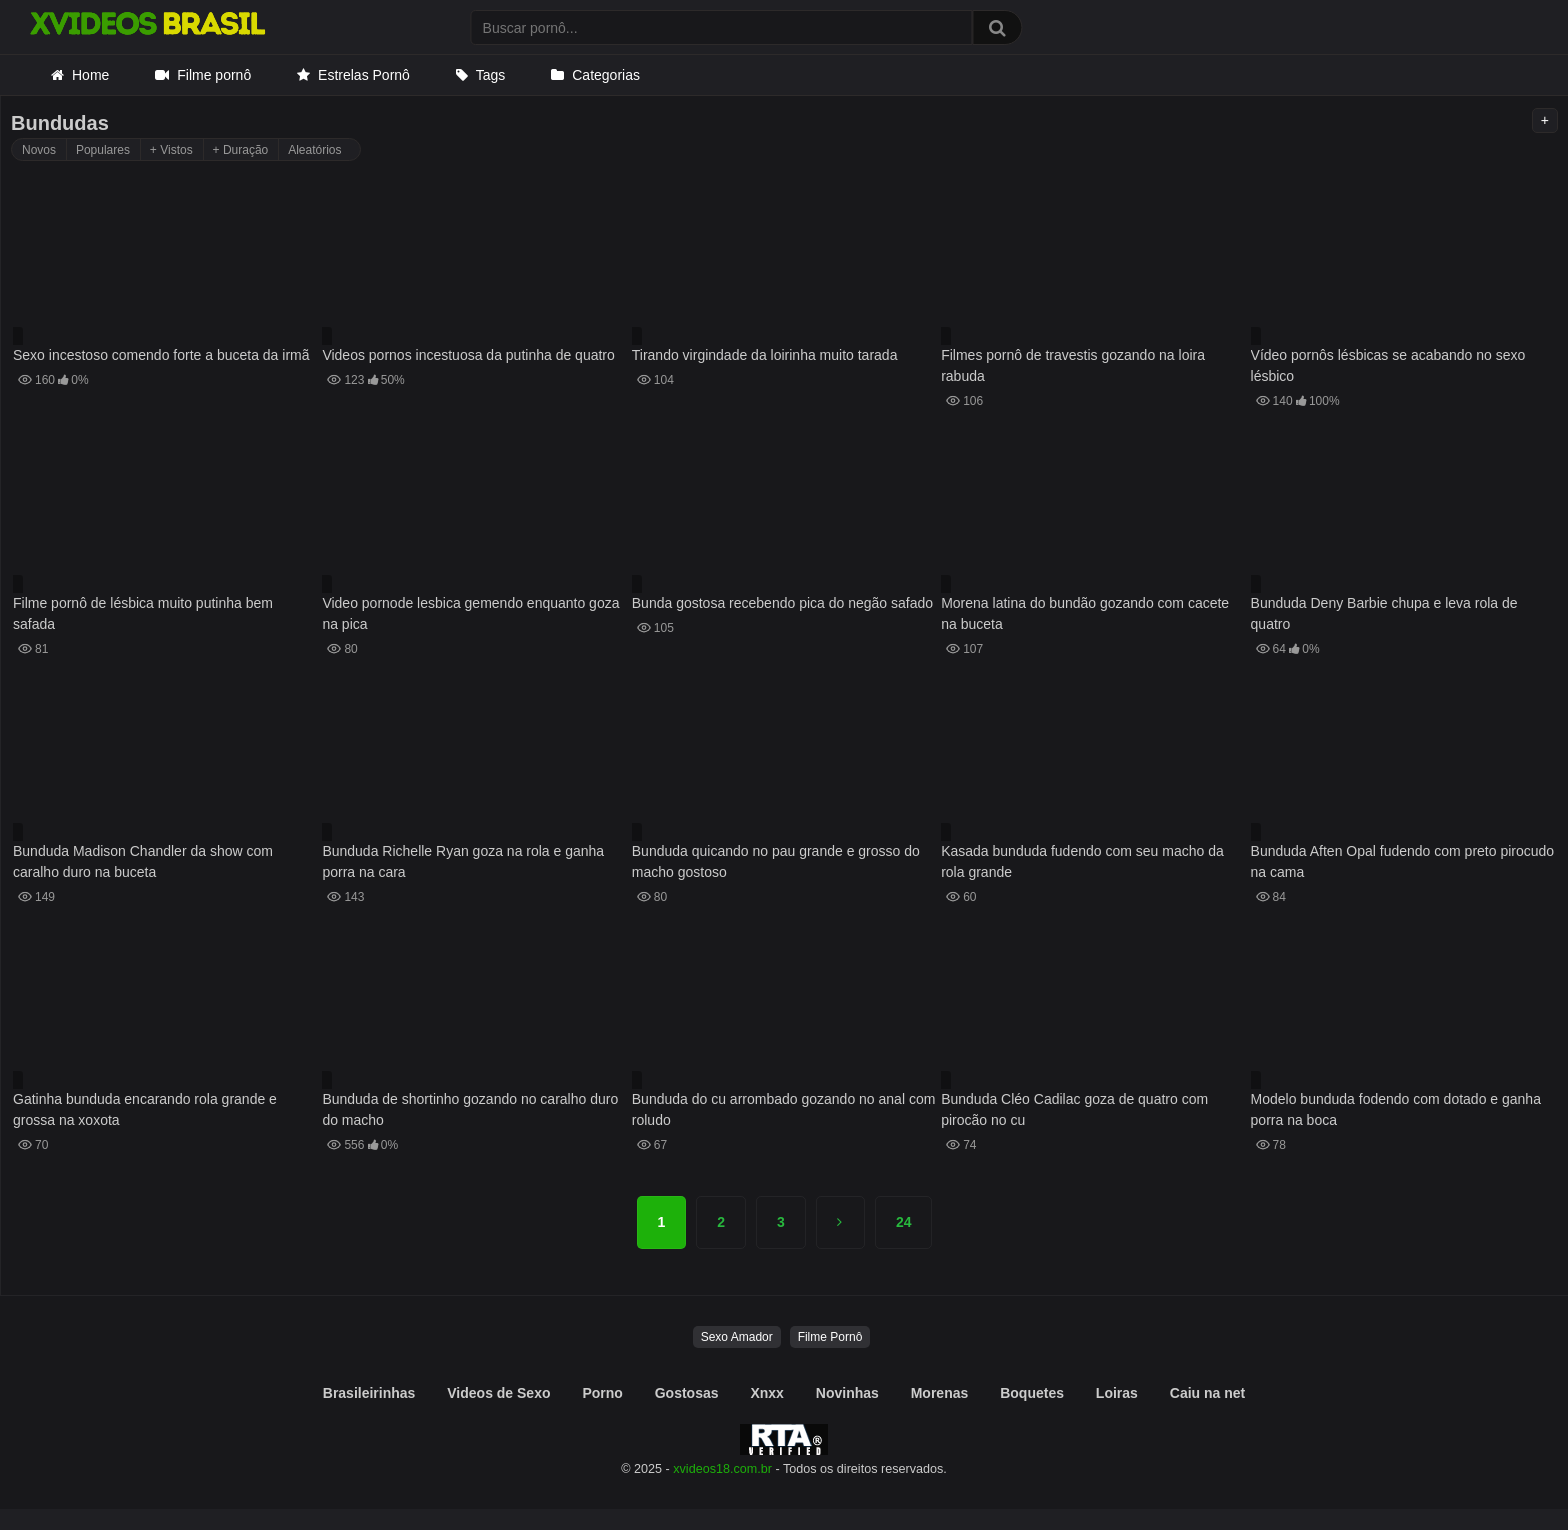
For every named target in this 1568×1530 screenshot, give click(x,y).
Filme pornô (214, 75)
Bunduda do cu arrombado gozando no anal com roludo (784, 1109)
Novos (39, 150)
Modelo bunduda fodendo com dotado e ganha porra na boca (1396, 1109)
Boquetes (1032, 1393)
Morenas (940, 1393)
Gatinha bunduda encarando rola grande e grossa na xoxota (145, 1109)
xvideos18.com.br (722, 1469)
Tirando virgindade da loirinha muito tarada (765, 355)
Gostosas (687, 1393)
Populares (103, 150)
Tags (491, 75)
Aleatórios (314, 150)
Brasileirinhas (369, 1393)
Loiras (1117, 1393)
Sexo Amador (737, 1337)
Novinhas (847, 1393)
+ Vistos (171, 150)
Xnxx (766, 1393)
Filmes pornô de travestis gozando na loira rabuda (1073, 365)
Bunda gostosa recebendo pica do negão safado (782, 603)
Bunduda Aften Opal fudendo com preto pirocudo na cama (1403, 861)
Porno (602, 1393)
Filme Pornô (830, 1337)
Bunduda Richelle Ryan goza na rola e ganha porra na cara (463, 861)
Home (90, 75)
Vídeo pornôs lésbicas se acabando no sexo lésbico (1388, 365)
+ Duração (241, 150)
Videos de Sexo (498, 1393)
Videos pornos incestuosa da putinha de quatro (468, 355)
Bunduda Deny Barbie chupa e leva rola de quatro (1384, 613)
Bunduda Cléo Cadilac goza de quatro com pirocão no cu (1074, 1109)
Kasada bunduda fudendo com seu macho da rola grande (1082, 861)
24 (904, 1222)
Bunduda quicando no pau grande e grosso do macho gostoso (776, 861)
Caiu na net (1207, 1393)
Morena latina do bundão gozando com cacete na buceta (1085, 613)
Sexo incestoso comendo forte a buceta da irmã (161, 355)
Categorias (606, 75)
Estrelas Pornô (364, 75)
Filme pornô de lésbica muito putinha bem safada (143, 613)
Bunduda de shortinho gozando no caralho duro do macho (470, 1109)
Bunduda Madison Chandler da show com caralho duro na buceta (143, 861)
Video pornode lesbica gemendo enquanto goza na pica (470, 613)
